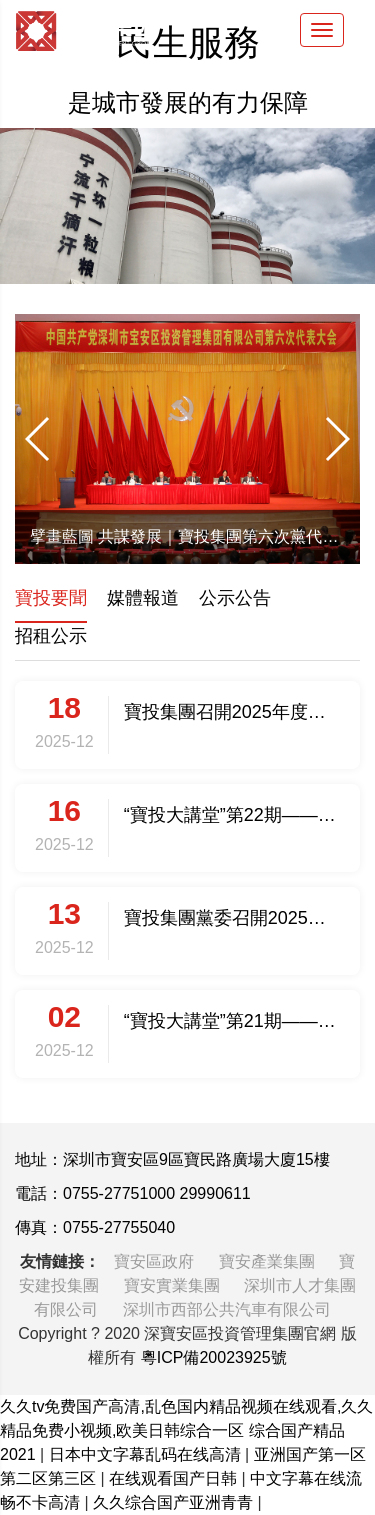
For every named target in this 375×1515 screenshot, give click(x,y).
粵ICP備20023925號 (214, 1357)
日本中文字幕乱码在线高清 (147, 1454)
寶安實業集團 (174, 1285)
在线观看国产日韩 (175, 1478)
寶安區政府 (156, 1261)
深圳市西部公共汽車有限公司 (227, 1309)
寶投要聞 (51, 598)
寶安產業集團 (269, 1261)
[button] (38, 439)
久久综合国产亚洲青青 (175, 1502)
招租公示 (51, 636)
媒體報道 (143, 598)
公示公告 (235, 598)
